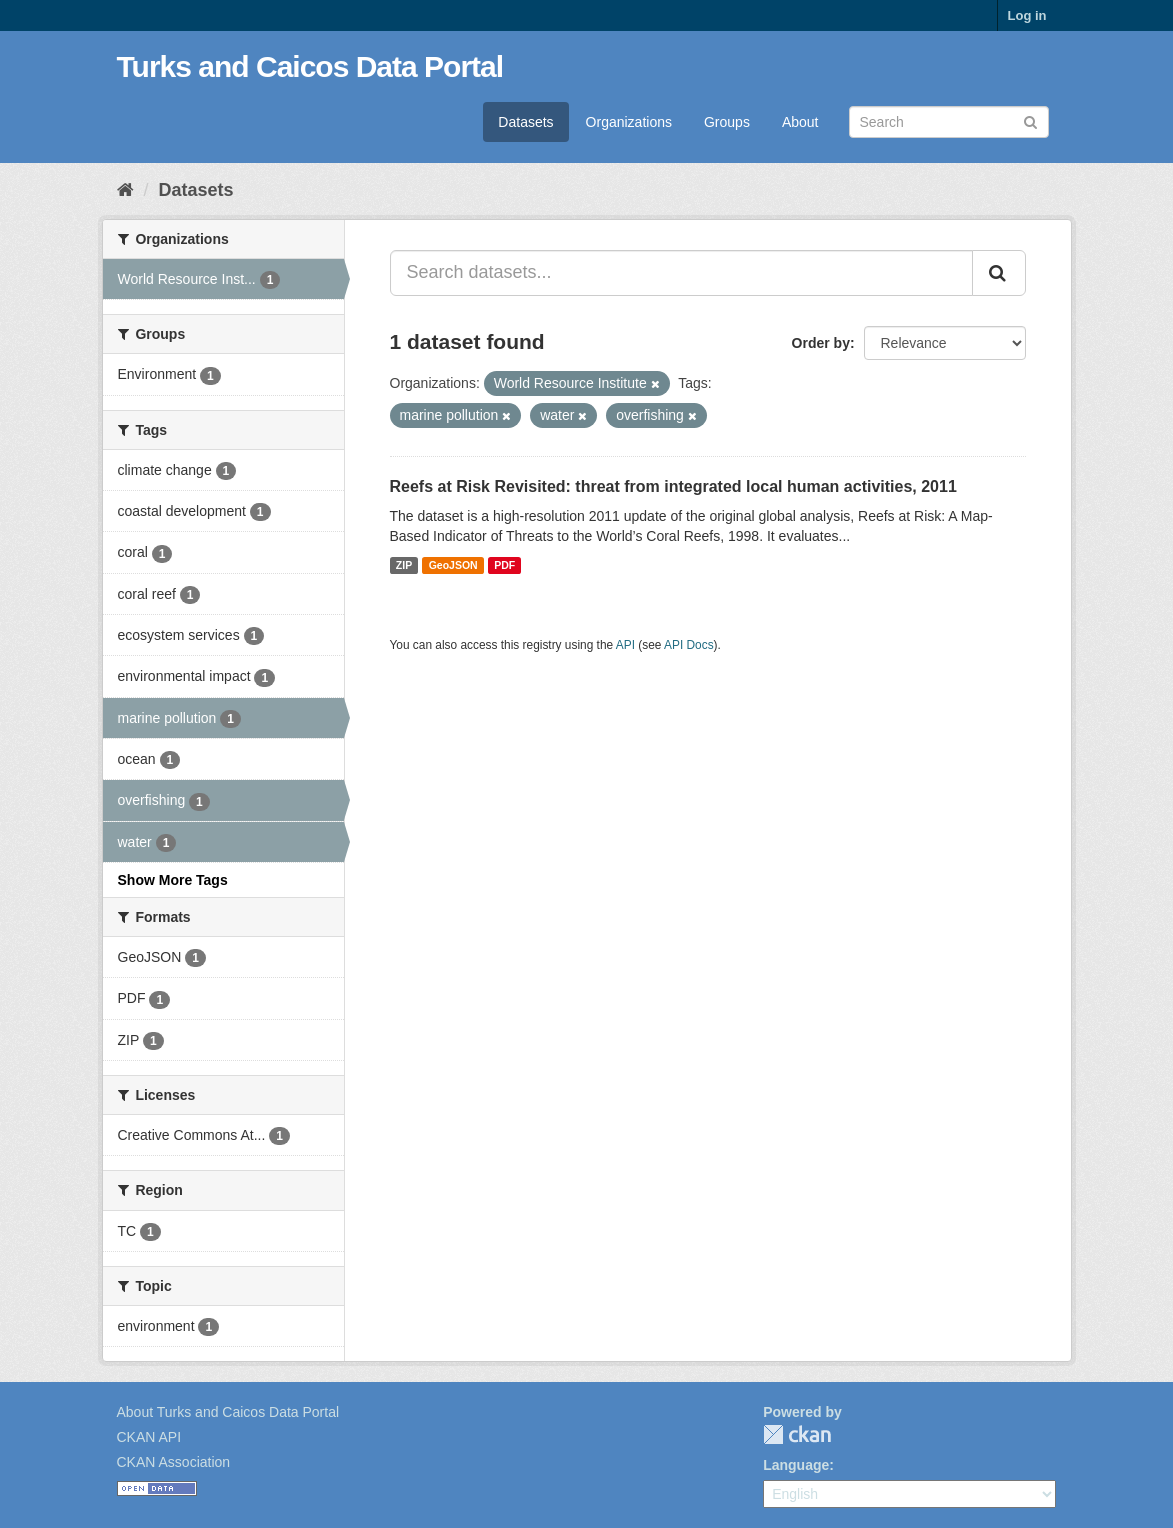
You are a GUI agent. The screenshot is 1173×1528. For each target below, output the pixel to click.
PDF (504, 565)
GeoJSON (453, 565)
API (625, 645)
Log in (1027, 15)
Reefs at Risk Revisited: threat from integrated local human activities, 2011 (673, 486)
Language (796, 1465)
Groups (727, 122)
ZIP (404, 565)
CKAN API (149, 1437)
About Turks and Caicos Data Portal (228, 1412)
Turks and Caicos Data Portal (310, 66)
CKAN (797, 1434)
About (800, 122)
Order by (821, 343)
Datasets (525, 122)
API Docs (689, 645)
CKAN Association (174, 1462)
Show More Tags (173, 880)
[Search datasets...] (681, 273)
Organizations (629, 122)
